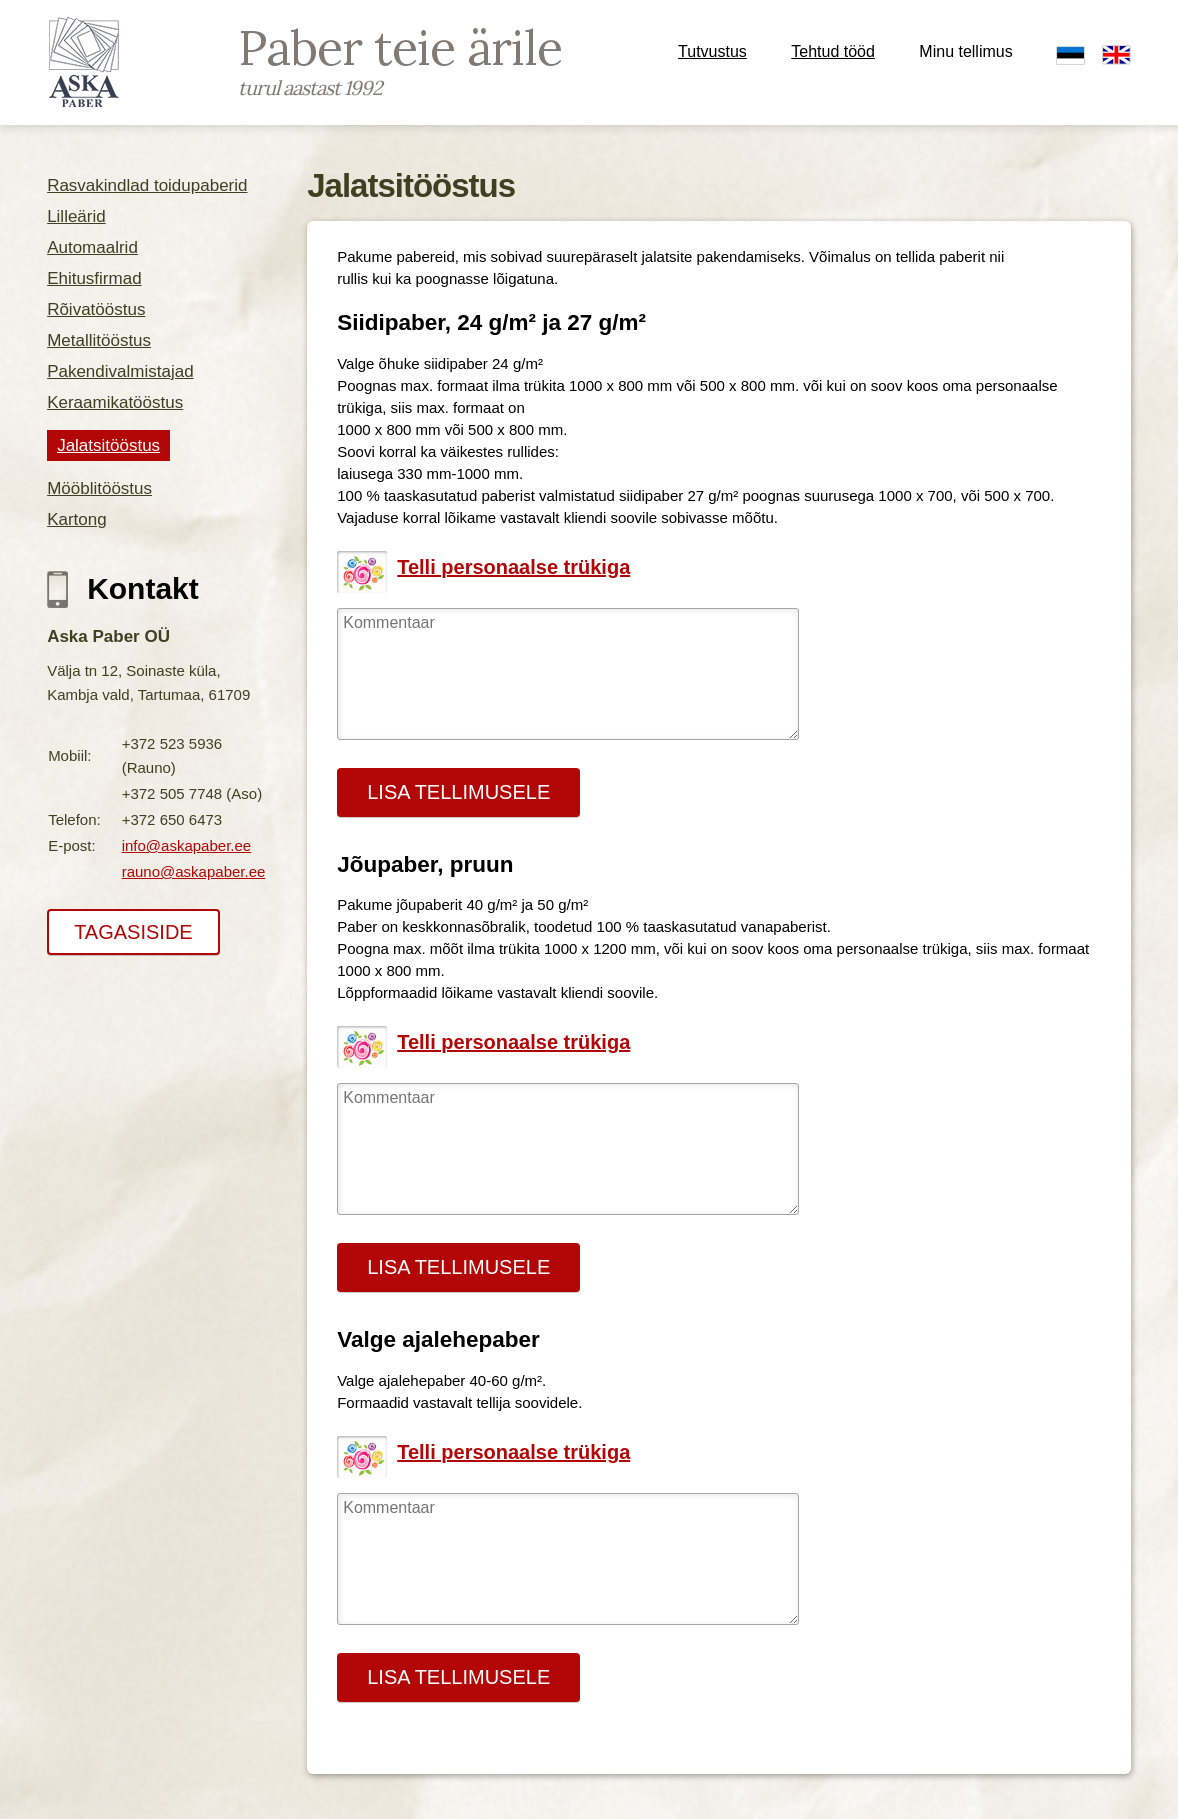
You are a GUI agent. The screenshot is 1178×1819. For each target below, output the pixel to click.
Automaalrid (92, 247)
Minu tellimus (965, 51)
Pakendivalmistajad (120, 371)
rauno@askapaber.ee (194, 871)
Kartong (77, 519)
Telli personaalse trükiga (513, 567)
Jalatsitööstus (108, 445)
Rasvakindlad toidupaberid (147, 185)
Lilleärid (76, 216)
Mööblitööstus (99, 488)
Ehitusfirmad (94, 278)
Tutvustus (712, 51)
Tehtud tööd (833, 51)
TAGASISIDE (133, 932)
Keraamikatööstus (115, 402)
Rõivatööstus (96, 309)
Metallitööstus (99, 340)
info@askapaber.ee (187, 845)
